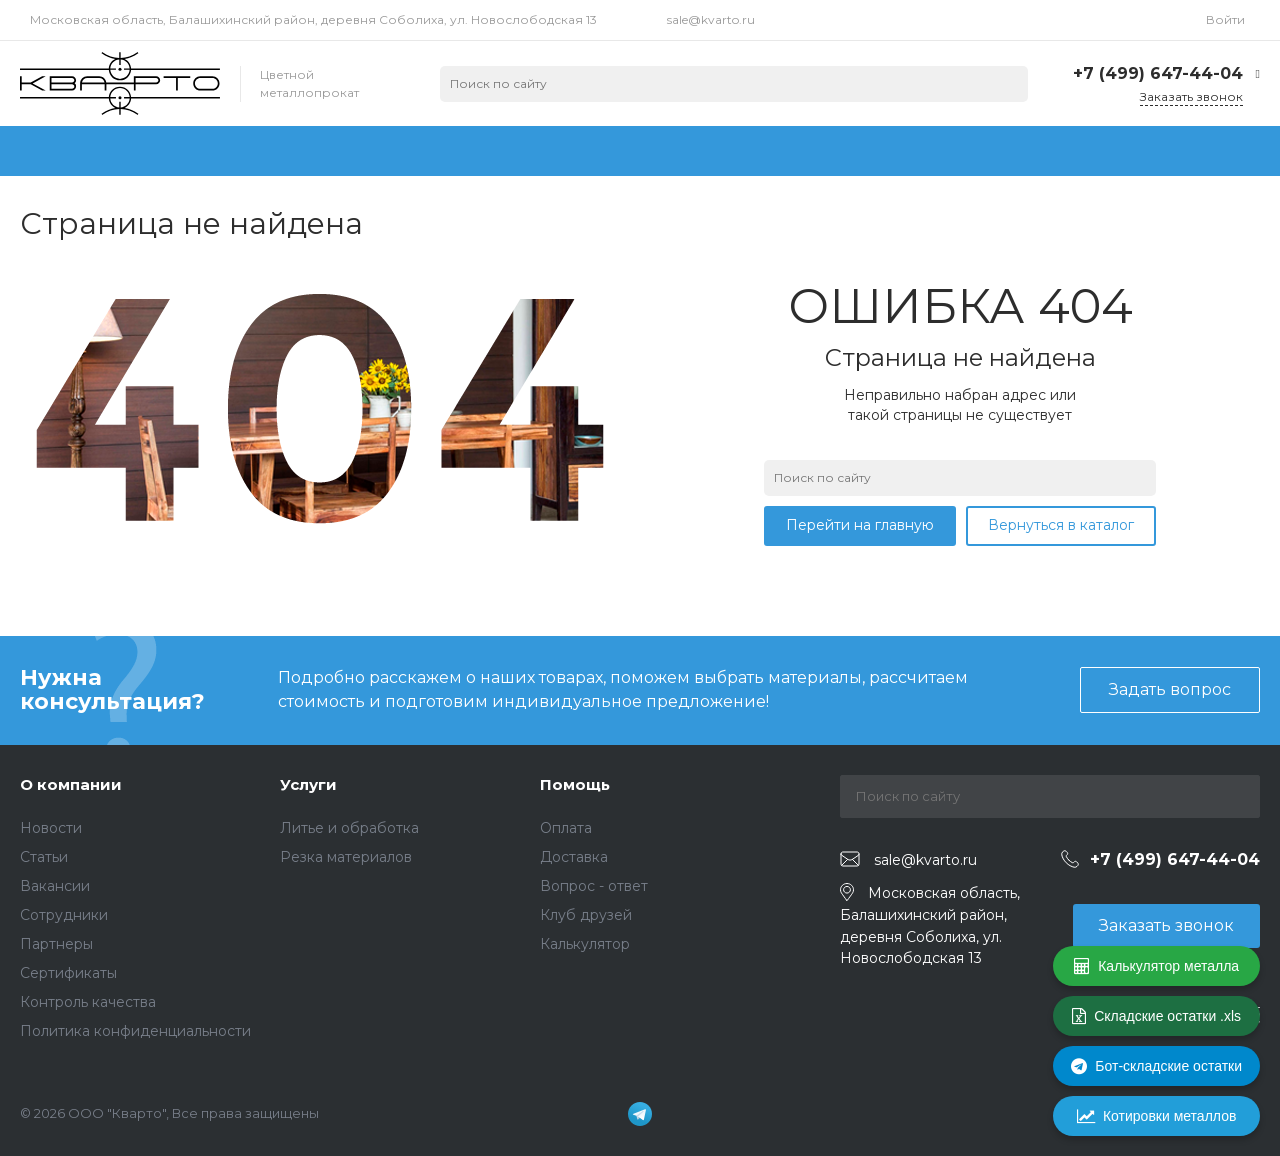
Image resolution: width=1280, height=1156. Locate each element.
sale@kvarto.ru (711, 19)
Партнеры (56, 944)
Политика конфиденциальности (135, 1031)
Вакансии (55, 886)
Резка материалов (346, 857)
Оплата (566, 828)
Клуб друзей (586, 915)
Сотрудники (64, 915)
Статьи (44, 857)
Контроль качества (88, 1002)
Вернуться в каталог (1061, 525)
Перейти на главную (860, 525)
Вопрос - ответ (594, 886)
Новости (51, 828)
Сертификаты (68, 973)
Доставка (574, 857)
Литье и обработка (349, 828)
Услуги (308, 784)
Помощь (575, 784)
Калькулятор (585, 944)
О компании (71, 784)
